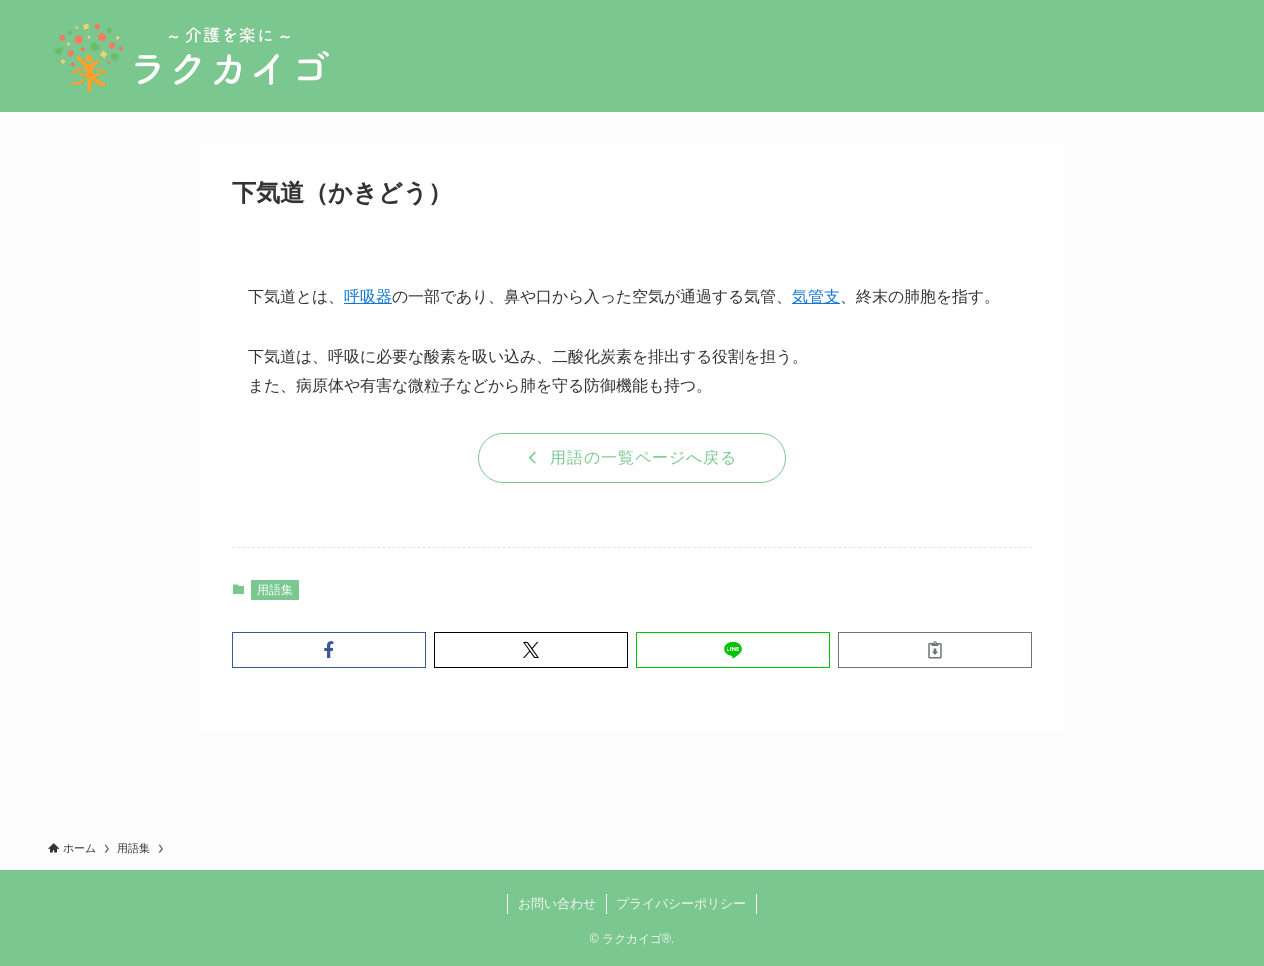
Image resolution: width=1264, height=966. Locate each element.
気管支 (816, 296)
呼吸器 (368, 296)
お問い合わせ (557, 903)
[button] (329, 650)
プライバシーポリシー (681, 903)
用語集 (275, 590)
